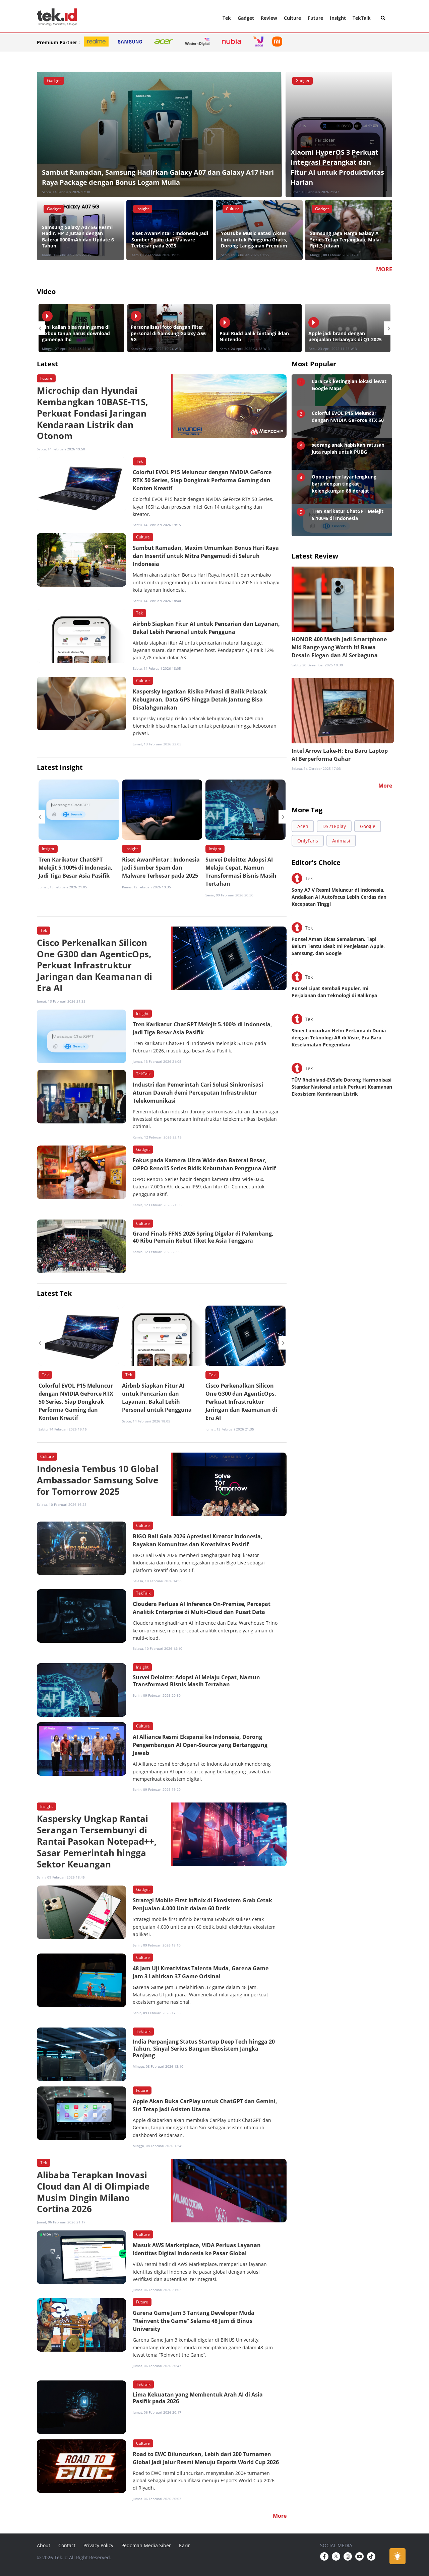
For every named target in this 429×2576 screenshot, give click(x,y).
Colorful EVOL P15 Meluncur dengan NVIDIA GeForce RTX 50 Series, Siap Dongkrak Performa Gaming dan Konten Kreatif (76, 1401)
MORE (384, 269)
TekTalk (362, 18)
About (43, 2545)
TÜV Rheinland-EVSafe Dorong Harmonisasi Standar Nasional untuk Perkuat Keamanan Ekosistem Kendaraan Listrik (342, 1087)
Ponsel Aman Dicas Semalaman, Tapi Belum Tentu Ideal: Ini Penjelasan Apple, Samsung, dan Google (338, 946)
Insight (338, 18)
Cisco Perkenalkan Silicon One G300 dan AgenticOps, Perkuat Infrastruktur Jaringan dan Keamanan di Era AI (241, 1401)
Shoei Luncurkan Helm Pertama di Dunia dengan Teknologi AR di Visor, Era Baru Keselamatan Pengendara (339, 1037)
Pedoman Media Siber (146, 2545)
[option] (81, 328)
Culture (292, 18)
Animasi (341, 840)
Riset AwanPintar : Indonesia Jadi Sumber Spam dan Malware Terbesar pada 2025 (161, 867)
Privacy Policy (98, 2545)
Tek (227, 18)
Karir (184, 2545)
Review (269, 18)
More (385, 785)
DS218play (334, 826)
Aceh (302, 826)
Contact (66, 2545)
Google (367, 826)
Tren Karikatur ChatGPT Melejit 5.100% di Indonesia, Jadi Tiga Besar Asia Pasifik (76, 867)
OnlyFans (307, 840)
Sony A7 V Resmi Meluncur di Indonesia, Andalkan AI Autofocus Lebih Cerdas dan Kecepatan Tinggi (339, 897)
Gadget (246, 18)
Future (315, 18)
